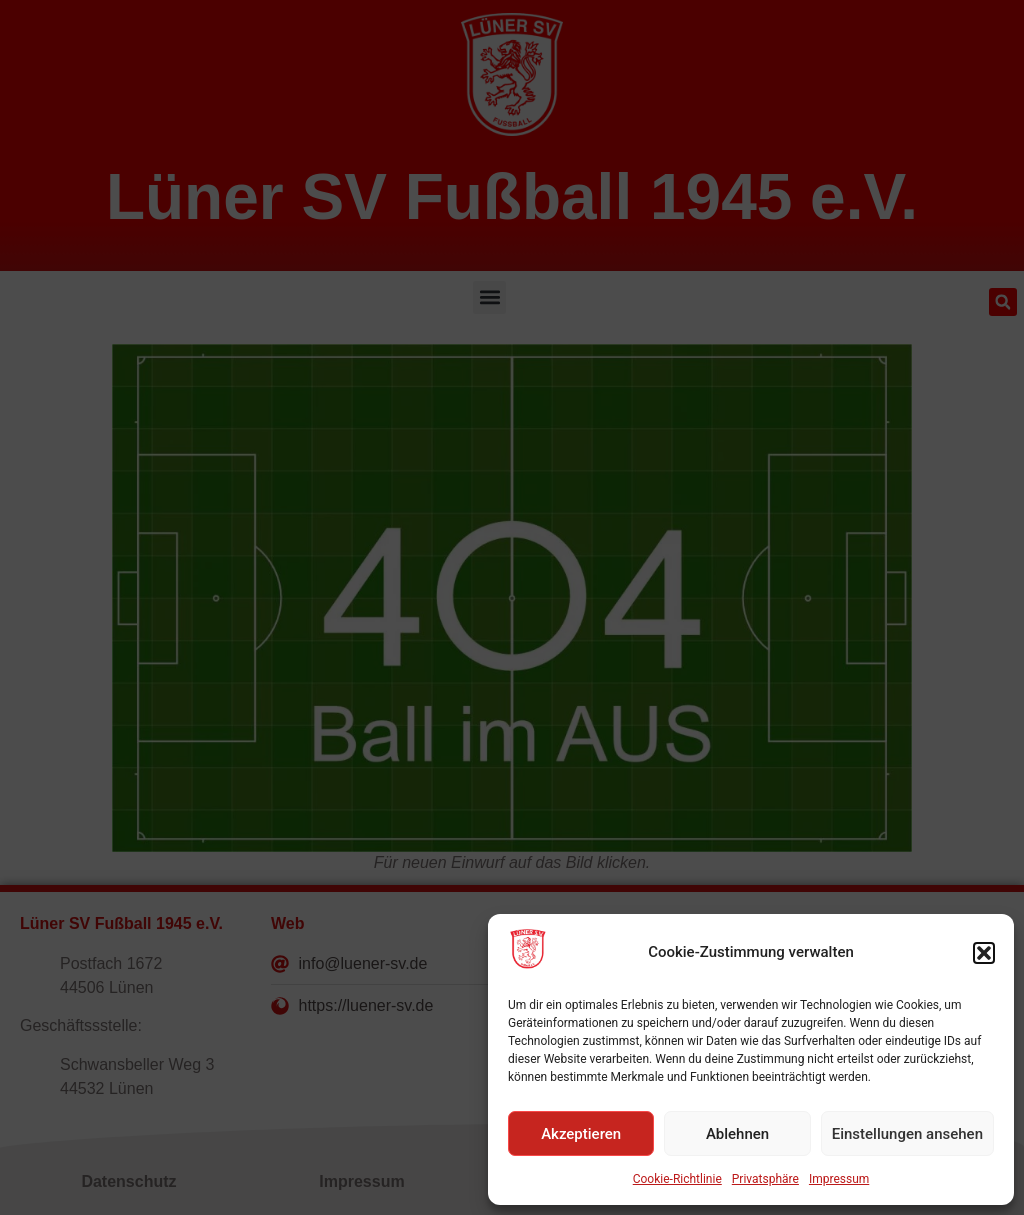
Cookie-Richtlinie (677, 1179)
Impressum (839, 1179)
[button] (984, 953)
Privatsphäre (765, 1179)
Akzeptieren (581, 1134)
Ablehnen (737, 1134)
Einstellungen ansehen (907, 1134)
